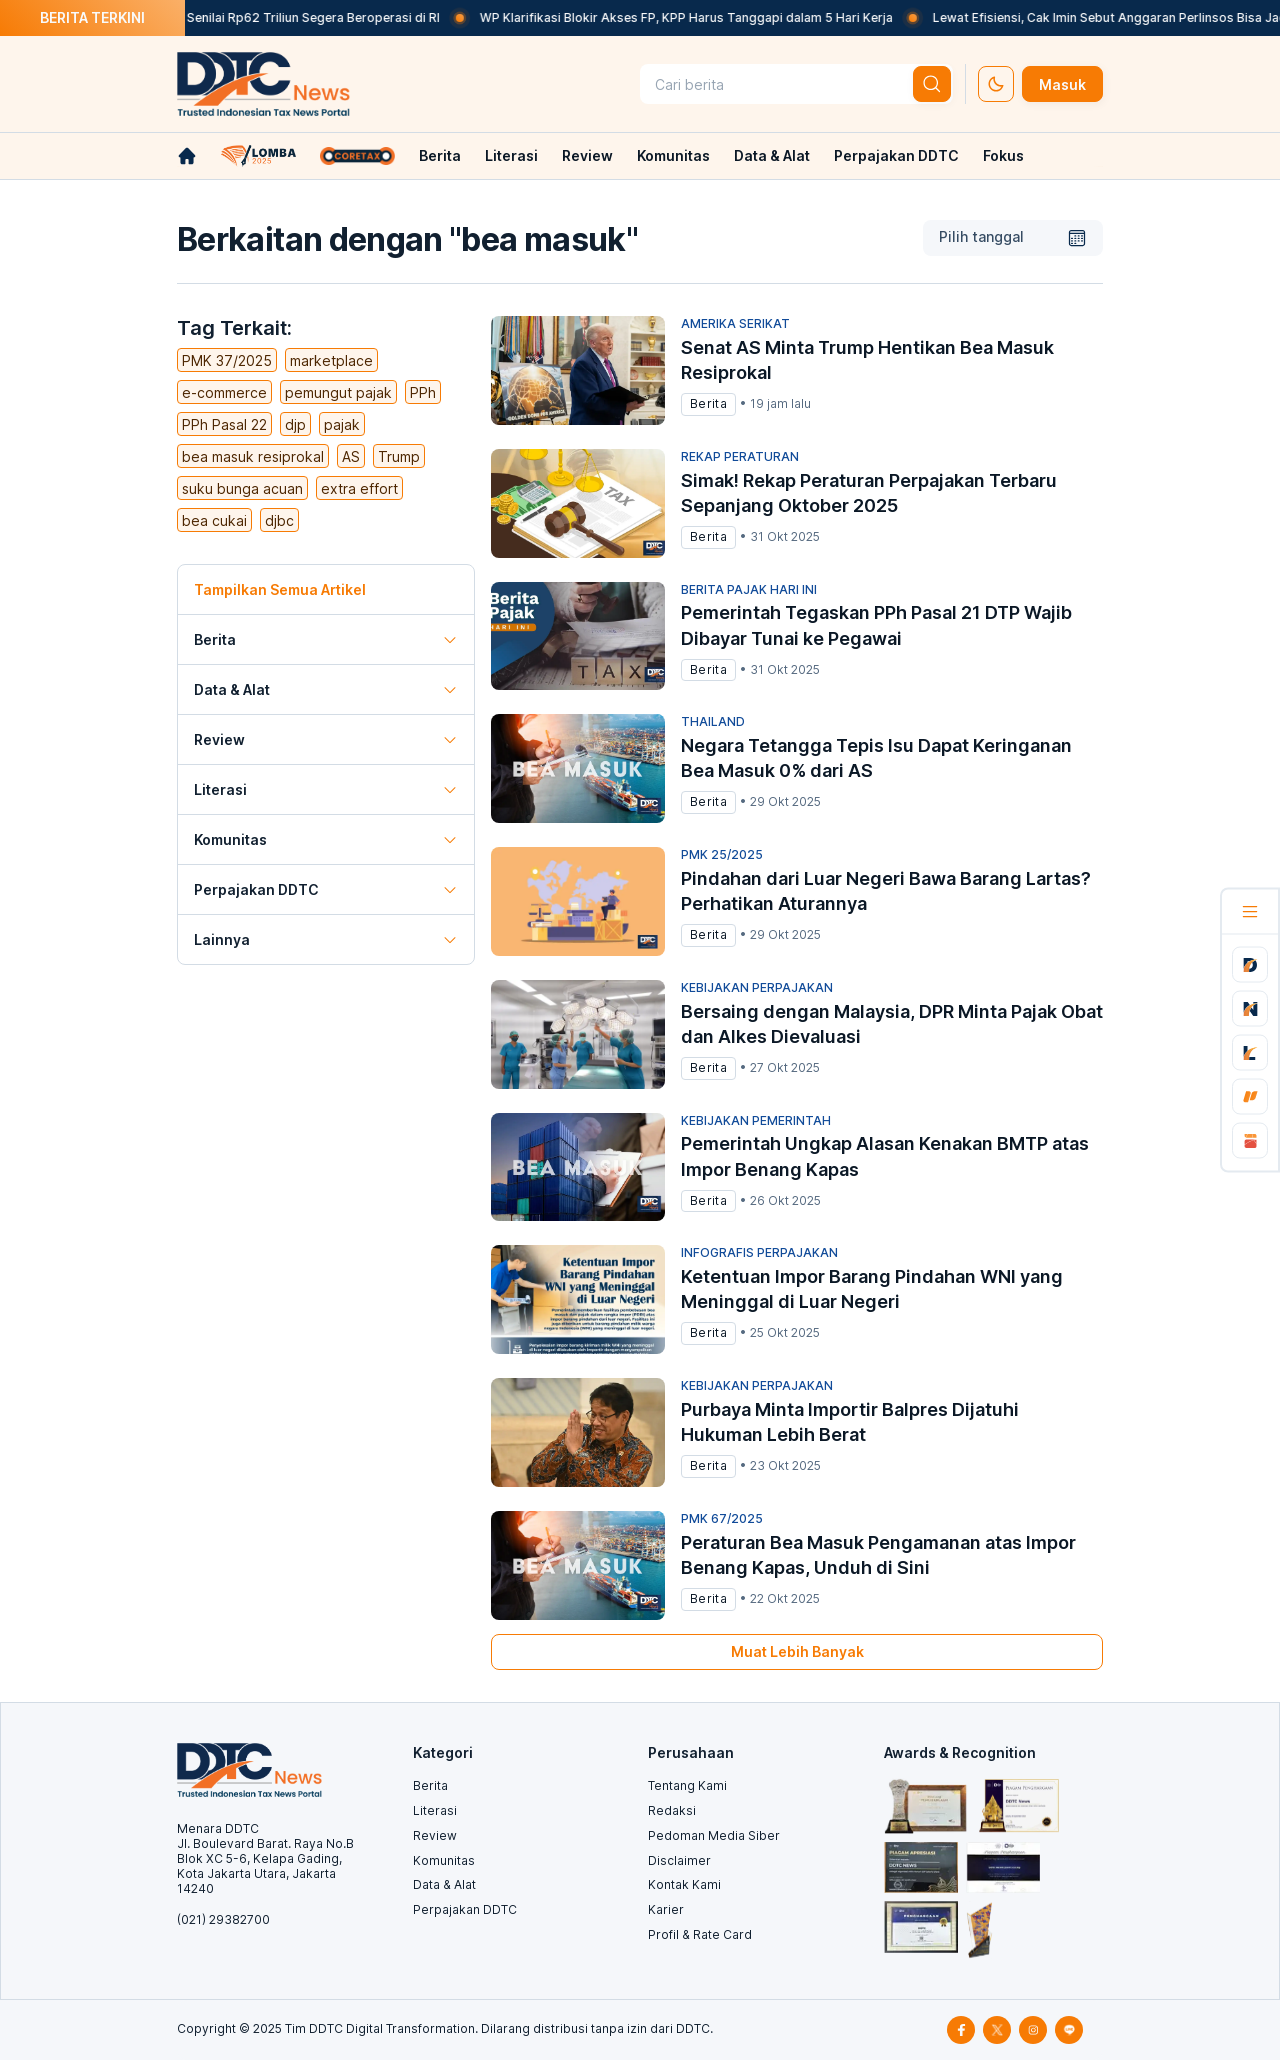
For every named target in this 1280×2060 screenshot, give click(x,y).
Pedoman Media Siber (714, 1835)
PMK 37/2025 (227, 360)
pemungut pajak (338, 392)
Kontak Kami (684, 1884)
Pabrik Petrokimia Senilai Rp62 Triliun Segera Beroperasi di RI (276, 17)
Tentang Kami (687, 1785)
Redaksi (672, 1810)
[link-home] (187, 156)
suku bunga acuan (242, 488)
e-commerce (224, 392)
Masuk (1062, 84)
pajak (342, 424)
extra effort (359, 488)
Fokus (1003, 155)
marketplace (331, 360)
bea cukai (214, 520)
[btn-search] (932, 84)
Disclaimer (679, 1860)
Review (587, 155)
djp (295, 424)
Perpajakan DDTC (896, 155)
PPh (423, 392)
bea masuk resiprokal (253, 456)
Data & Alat (772, 155)
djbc (279, 520)
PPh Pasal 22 (224, 424)
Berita (440, 155)
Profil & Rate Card (700, 1934)
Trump (399, 456)
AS (351, 456)
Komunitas (673, 155)
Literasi (511, 155)
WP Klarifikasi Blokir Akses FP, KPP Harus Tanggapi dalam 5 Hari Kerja (703, 17)
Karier (666, 1909)
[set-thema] (996, 84)
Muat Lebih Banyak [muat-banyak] (797, 1651)
